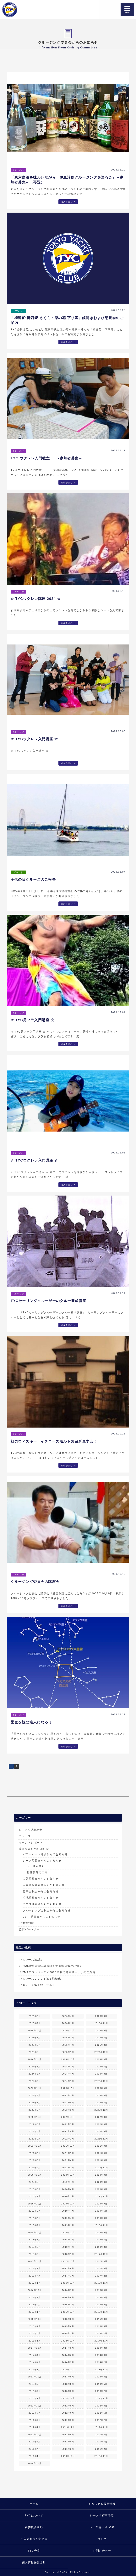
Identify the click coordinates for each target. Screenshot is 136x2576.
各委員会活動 (34, 2527)
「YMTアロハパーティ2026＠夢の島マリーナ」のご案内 (57, 1972)
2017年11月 (34, 2261)
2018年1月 (68, 2254)
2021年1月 (68, 2167)
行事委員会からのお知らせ (41, 1891)
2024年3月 (101, 2074)
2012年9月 (68, 2406)
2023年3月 (101, 2102)
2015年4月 (35, 2333)
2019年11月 (34, 2204)
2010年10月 (34, 2463)
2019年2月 (35, 2225)
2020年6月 (101, 2182)
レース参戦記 (36, 1866)
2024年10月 (68, 2059)
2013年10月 (34, 2377)
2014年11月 (101, 2341)
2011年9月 (68, 2434)
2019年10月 (68, 2204)
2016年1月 (35, 2312)
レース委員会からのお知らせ (42, 1860)
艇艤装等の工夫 (37, 1872)
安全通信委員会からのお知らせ (44, 1885)
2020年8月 (35, 2182)
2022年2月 (35, 2139)
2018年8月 (35, 2239)
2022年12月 (101, 2110)
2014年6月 (68, 2355)
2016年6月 (68, 2297)
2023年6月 (101, 2095)
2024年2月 (35, 2081)
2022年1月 (68, 2139)
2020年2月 (35, 2196)
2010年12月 (68, 2456)
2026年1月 (68, 2023)
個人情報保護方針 (34, 2562)
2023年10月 (68, 2088)
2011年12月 (68, 2427)
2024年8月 (35, 2066)
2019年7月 (68, 2211)
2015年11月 (101, 2312)
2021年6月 (101, 2153)
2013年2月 (101, 2391)
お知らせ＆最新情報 (102, 2503)
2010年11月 (101, 2456)
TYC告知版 (26, 1923)
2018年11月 (34, 2232)
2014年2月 (101, 2362)
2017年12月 (101, 2254)
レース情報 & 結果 (102, 2527)
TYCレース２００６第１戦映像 (40, 1978)
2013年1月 (35, 2398)
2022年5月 (35, 2131)
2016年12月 (68, 2283)
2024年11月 (34, 2059)
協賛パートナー (29, 1929)
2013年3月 (68, 2391)
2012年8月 (101, 2406)
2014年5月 (101, 2355)
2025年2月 (35, 2052)
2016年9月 (68, 2290)
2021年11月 (34, 2146)
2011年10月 (34, 2434)
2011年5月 (101, 2441)
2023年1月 (68, 2110)
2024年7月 (68, 2066)
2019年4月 (68, 2218)
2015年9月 (68, 2319)
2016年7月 (35, 2297)
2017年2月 (101, 2276)
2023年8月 (35, 2095)
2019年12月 (101, 2196)
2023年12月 (101, 2081)
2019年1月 (68, 2225)
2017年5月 (101, 2268)
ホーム (34, 2503)
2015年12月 (68, 2312)
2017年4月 (35, 2276)
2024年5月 (35, 2074)
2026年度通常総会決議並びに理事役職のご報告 (51, 1965)
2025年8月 (35, 2037)
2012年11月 (101, 2398)
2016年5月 (101, 2297)
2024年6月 (101, 2066)
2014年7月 (35, 2355)
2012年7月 (35, 2413)
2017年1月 (35, 2283)
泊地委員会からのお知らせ (41, 1897)
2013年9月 (68, 2377)
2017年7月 (35, 2268)
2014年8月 (101, 2348)
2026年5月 (35, 2016)
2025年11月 (34, 2030)
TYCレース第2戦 (30, 1959)
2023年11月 (34, 2088)
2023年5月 (35, 2102)
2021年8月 (35, 2153)
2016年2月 (101, 2304)
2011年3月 (68, 2449)
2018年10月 (68, 2232)
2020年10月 (68, 2175)
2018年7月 (68, 2239)
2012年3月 (68, 2420)
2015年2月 (101, 2333)
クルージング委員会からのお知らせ (47, 1910)
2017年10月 (68, 2261)
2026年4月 (68, 2016)
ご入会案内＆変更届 (33, 2538)
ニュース (25, 1836)
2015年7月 (35, 2326)
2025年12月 (101, 2023)
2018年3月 (101, 2247)
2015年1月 (35, 2341)
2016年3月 (68, 2304)
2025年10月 (68, 2030)
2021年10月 (68, 2146)
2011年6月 (68, 2441)
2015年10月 (34, 2319)
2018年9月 (101, 2232)
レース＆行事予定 (102, 2515)
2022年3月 (101, 2131)
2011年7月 (35, 2441)
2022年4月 (68, 2131)
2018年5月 (35, 2247)
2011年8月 (101, 2434)
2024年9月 (101, 2059)
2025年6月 (101, 2037)
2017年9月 (101, 2261)
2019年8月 (35, 2211)
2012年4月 (35, 2420)
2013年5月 (101, 2384)
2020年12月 (101, 2167)
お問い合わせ (102, 2550)
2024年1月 (68, 2081)
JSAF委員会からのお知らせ (41, 1916)
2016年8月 (101, 2290)
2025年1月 (68, 2052)
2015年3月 (68, 2333)
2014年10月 (34, 2348)
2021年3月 (101, 2160)
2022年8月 (35, 2124)
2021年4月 (68, 2160)
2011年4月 (35, 2449)
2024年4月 (68, 2074)
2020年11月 (34, 2175)
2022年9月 (101, 2117)
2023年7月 (68, 2095)
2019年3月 (101, 2218)
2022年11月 (34, 2117)
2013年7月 (35, 2384)
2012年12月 (68, 2398)
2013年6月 (68, 2384)
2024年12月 (101, 2052)
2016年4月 (35, 2304)
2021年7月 (68, 2153)
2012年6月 (68, 2413)
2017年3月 (68, 2276)
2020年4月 (68, 2189)
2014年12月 (68, 2341)
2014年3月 (68, 2362)
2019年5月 (35, 2218)
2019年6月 (101, 2211)
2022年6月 (101, 2124)
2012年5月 (101, 2413)
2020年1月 (68, 2196)
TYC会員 (34, 2550)
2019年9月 (101, 2204)
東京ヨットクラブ (20, 9)
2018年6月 (101, 2239)
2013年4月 (35, 2391)
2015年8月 (101, 2319)
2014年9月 (68, 2348)
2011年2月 (101, 2449)
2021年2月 (35, 2167)
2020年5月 (35, 2189)
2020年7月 (68, 2182)
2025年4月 (68, 2045)
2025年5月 (35, 2045)
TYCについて (34, 2515)
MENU (127, 9)
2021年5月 (35, 2160)
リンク (102, 2538)
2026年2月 (35, 2023)
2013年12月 (68, 2369)
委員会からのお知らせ (34, 1848)
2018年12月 (101, 2225)
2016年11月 (101, 2283)
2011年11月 (101, 2427)
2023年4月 (68, 2102)
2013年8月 (101, 2377)
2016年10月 (34, 2290)
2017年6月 (68, 2268)
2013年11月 (101, 2369)
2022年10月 (68, 2117)
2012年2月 (101, 2420)
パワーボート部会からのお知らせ (45, 1854)
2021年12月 (101, 2139)
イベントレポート (31, 1842)
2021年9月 (101, 2146)
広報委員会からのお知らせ (41, 1878)
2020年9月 (101, 2175)
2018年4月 (68, 2247)
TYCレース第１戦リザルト (37, 1984)
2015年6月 (68, 2326)
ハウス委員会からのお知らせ (42, 1904)
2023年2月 (35, 2110)
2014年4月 (35, 2362)
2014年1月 (35, 2369)
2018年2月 (35, 2254)
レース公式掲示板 (31, 1829)
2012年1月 (35, 2427)
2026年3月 (101, 2016)
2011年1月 (35, 2456)
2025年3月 (101, 2045)
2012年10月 (34, 2406)
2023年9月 (101, 2088)
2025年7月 (68, 2037)
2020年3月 (101, 2189)
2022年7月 (68, 2124)
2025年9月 (101, 2030)
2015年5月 (101, 2326)
